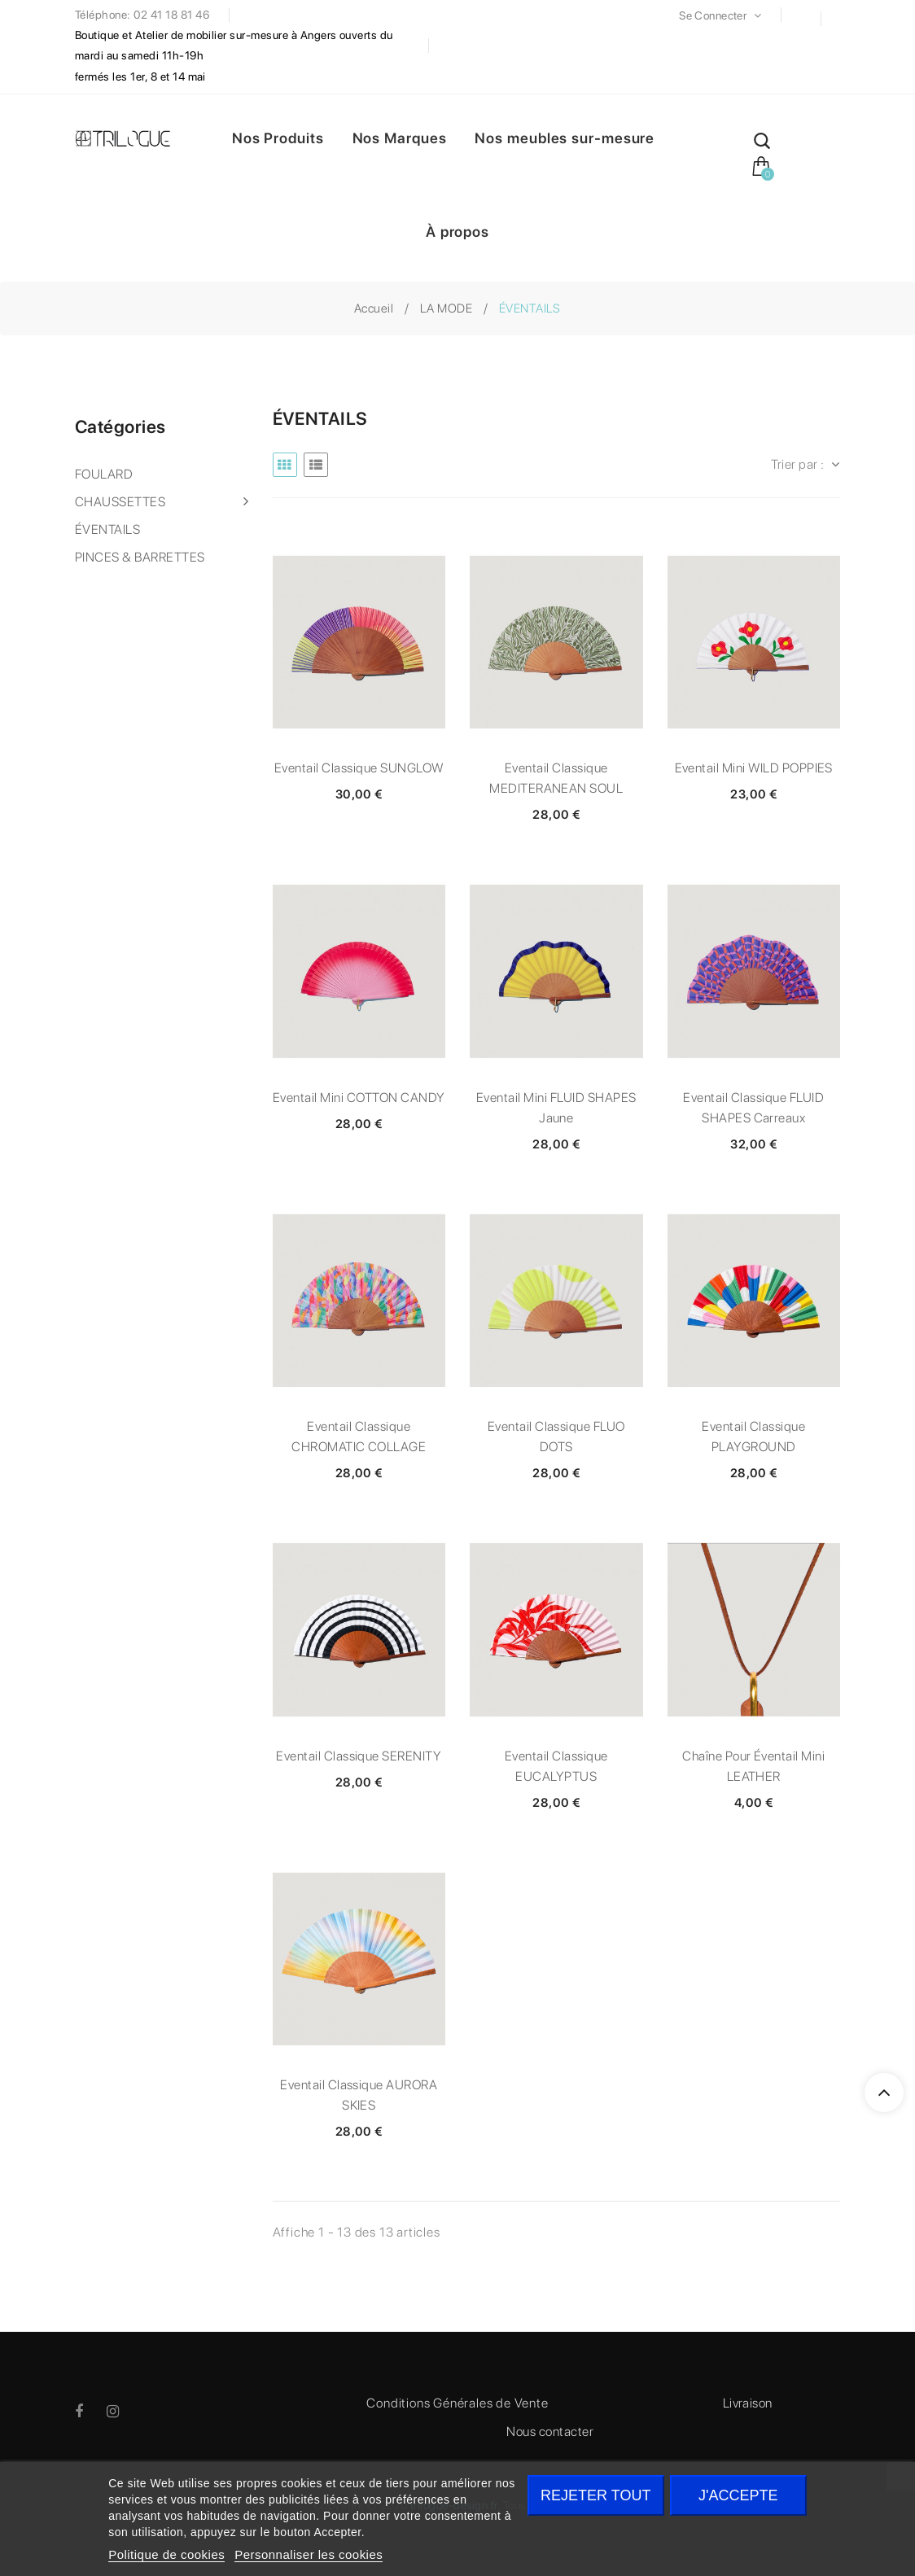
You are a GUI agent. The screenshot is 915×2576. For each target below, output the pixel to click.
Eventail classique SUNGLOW (358, 768)
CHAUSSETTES (120, 502)
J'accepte (737, 2495)
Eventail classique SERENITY (358, 1756)
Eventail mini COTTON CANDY (358, 1097)
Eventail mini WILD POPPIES (754, 768)
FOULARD (104, 474)
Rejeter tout (595, 2495)
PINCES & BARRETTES (140, 557)
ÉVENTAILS (107, 529)
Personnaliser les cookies (308, 2554)
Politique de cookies (166, 2554)
